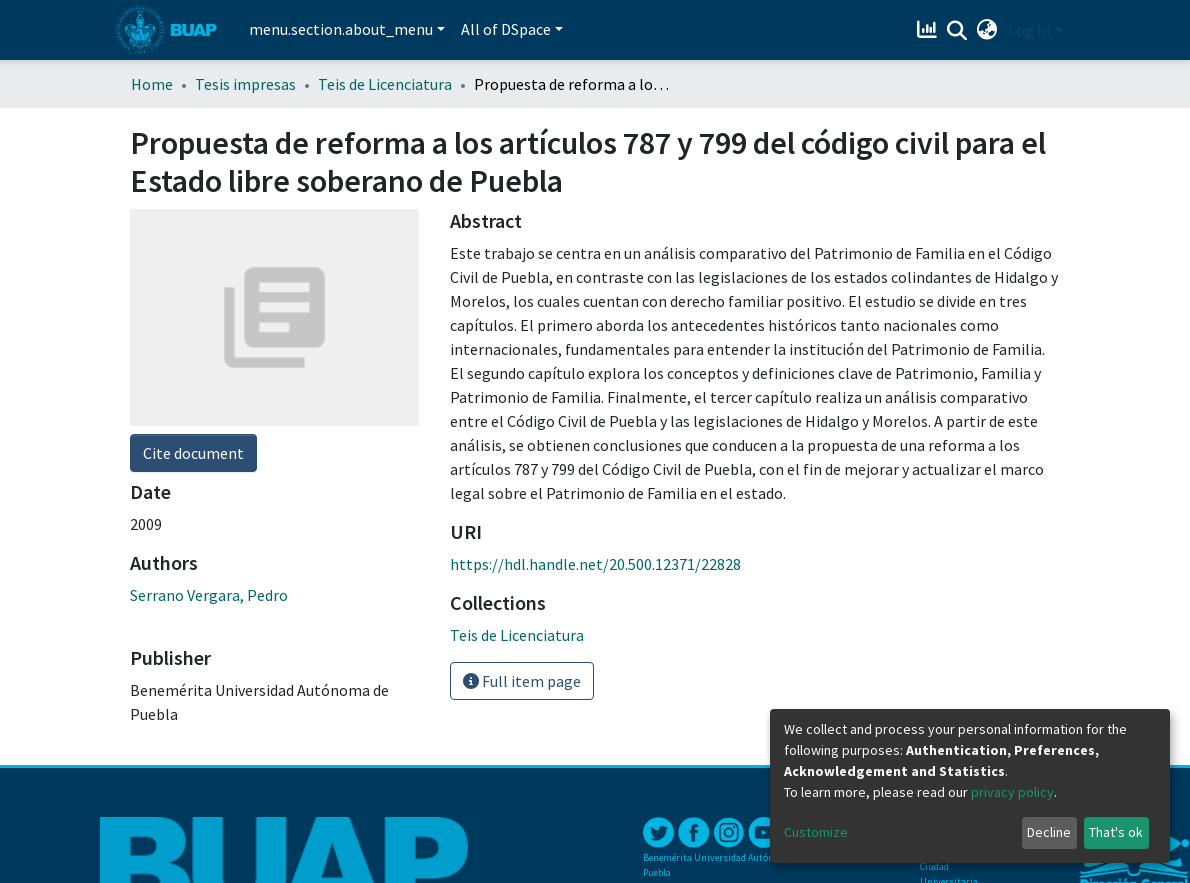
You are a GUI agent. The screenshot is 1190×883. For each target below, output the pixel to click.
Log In (1029, 30)
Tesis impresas (245, 84)
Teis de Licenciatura (385, 84)
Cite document (193, 453)
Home (152, 84)
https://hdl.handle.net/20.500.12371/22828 (595, 564)
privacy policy (1012, 792)
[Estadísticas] (929, 30)
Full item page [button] (522, 681)
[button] (987, 30)
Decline (1049, 832)
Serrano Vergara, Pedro (209, 595)
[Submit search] (957, 31)
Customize (816, 832)
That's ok (1116, 832)
